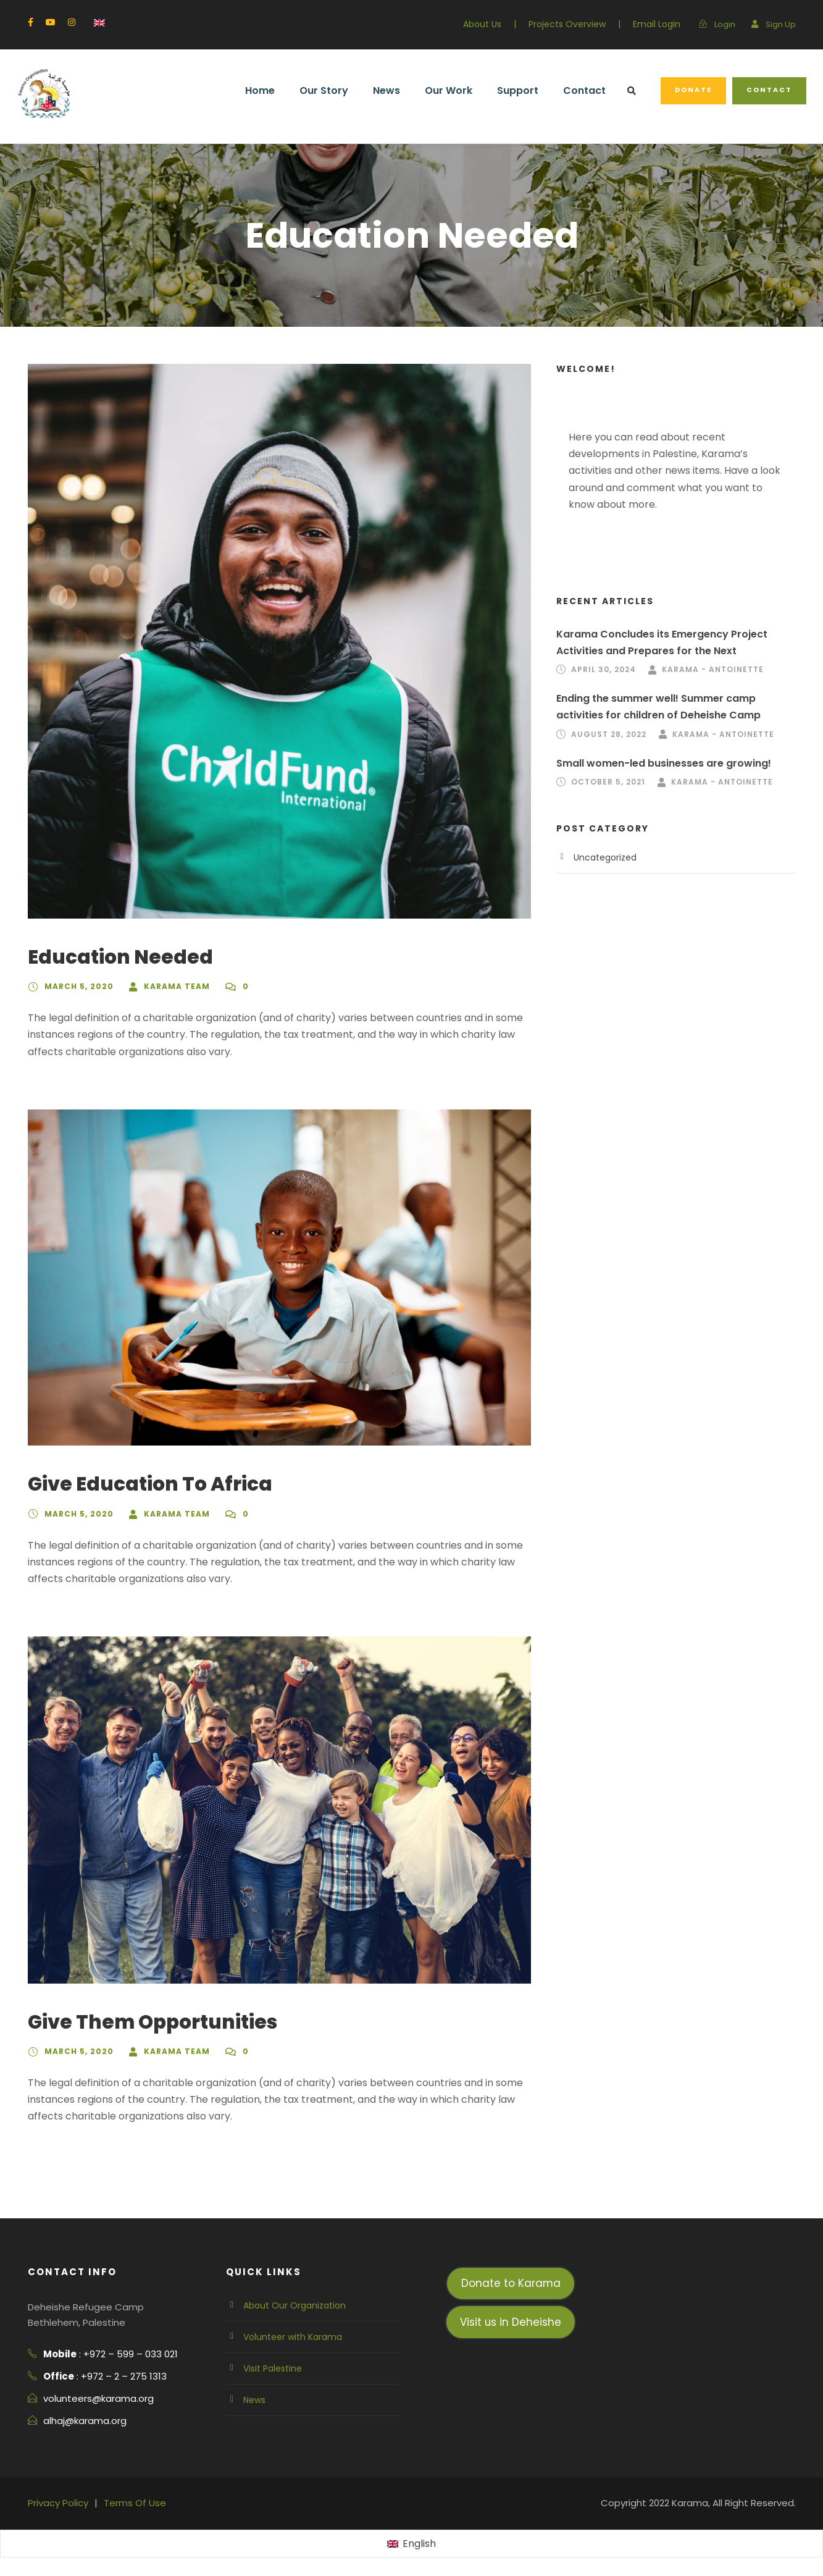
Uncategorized (605, 857)
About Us (482, 24)
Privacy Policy (58, 2502)
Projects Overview (567, 24)
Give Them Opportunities (152, 2021)
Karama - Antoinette (713, 669)
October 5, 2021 (608, 782)
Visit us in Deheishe (510, 2322)
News (386, 90)
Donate (693, 90)
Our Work (448, 90)
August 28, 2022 (608, 734)
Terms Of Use (135, 2502)
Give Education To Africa (150, 1483)
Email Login (656, 24)
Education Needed (120, 956)
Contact (584, 90)
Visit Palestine (272, 2368)
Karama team (177, 986)
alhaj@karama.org (85, 2420)
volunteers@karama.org (98, 2398)
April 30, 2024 (603, 669)
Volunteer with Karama (292, 2337)
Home (260, 90)
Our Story (323, 90)
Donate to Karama (511, 2283)
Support (517, 90)
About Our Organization (294, 2305)
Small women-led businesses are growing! (663, 763)
